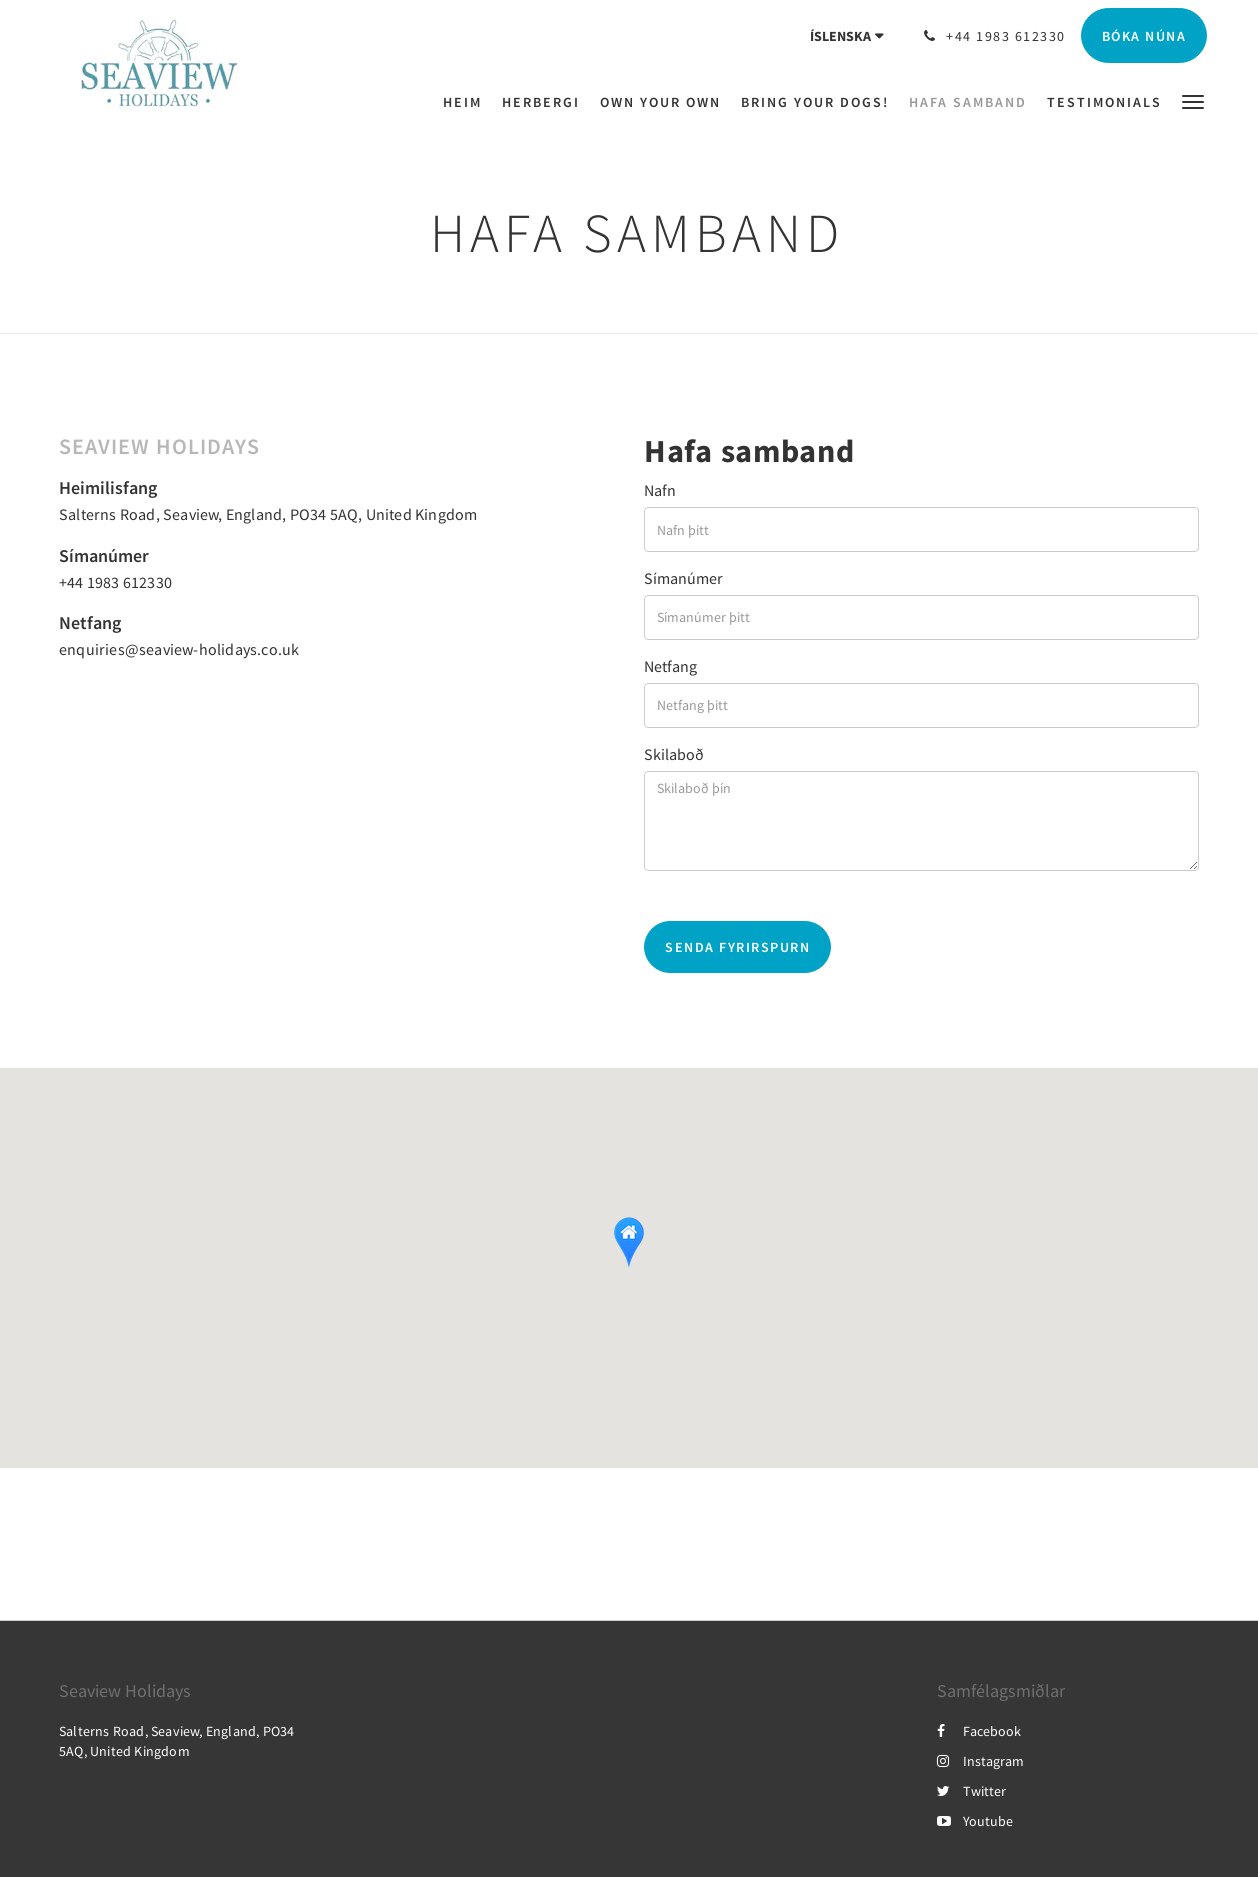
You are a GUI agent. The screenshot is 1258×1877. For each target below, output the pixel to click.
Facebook (979, 1731)
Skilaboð (674, 754)
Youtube (975, 1821)
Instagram (980, 1761)
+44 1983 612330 (115, 582)
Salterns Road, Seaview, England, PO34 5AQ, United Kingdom (268, 514)
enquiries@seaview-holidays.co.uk (179, 649)
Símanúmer (683, 578)
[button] (1193, 100)
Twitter (971, 1791)
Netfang (670, 666)
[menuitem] (467, 102)
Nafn (660, 490)
